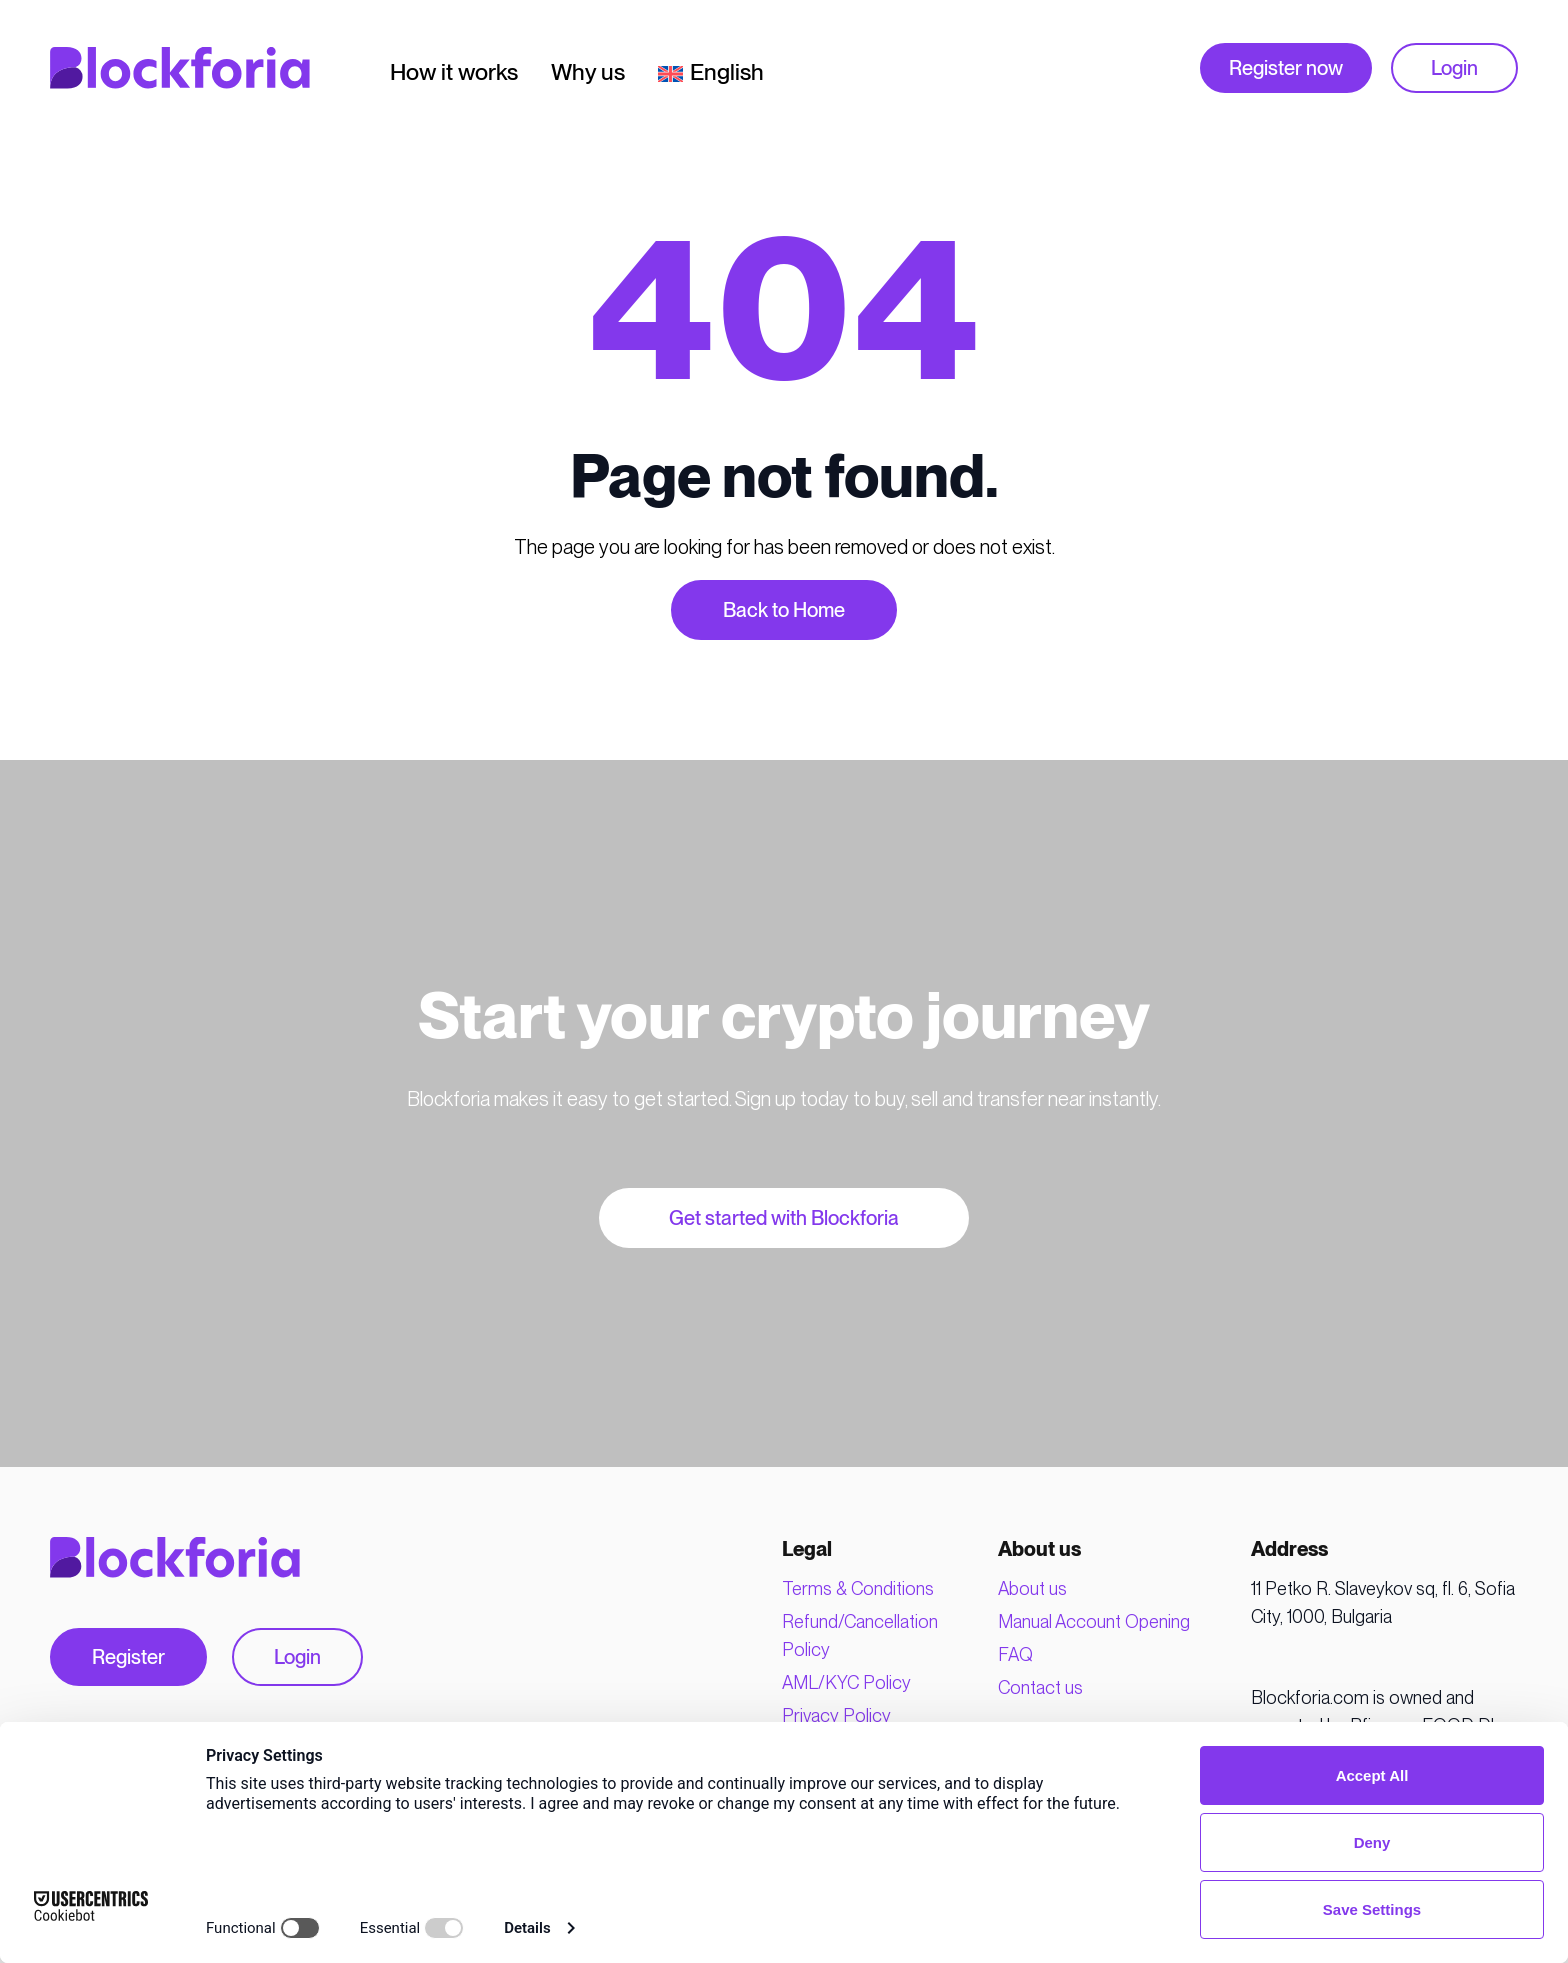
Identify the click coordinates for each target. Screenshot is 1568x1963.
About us (1032, 1588)
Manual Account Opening (1094, 1621)
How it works (454, 73)
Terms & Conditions (858, 1588)
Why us (588, 73)
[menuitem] (711, 68)
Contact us (1040, 1687)
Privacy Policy (836, 1715)
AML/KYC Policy (846, 1682)
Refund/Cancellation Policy (860, 1635)
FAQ (1015, 1654)
